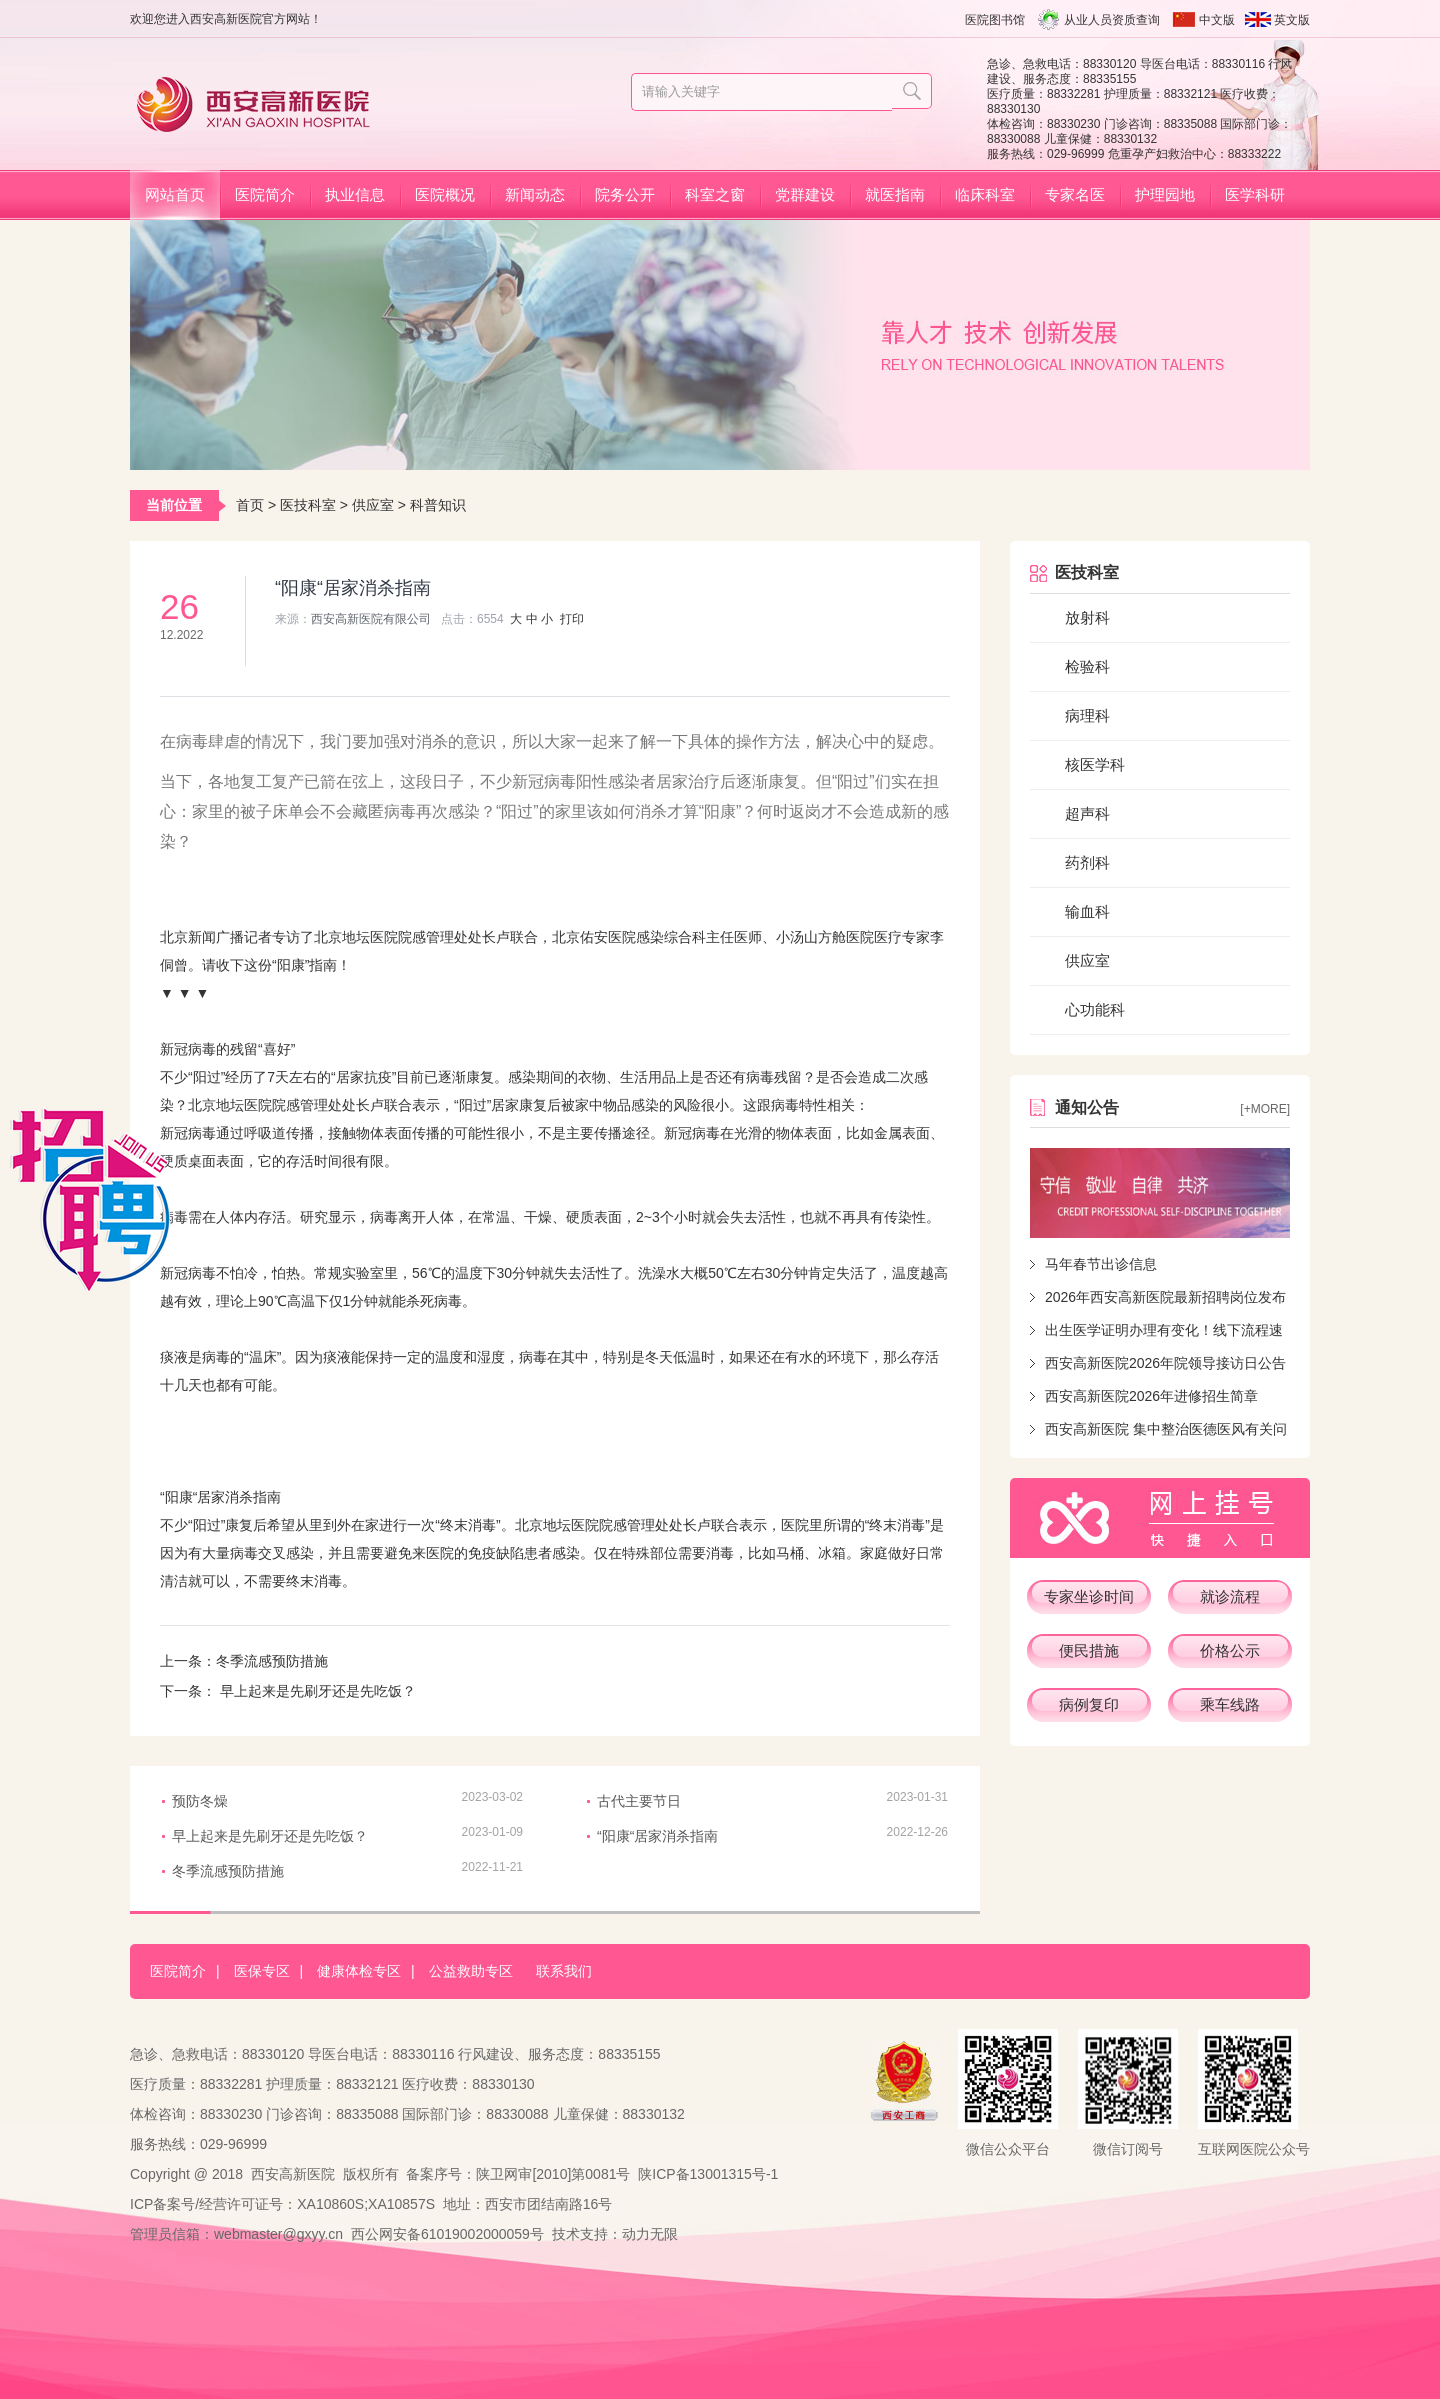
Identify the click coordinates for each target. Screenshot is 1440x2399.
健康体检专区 (359, 1971)
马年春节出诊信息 (1101, 1264)
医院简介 (265, 194)
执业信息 (355, 194)
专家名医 (1075, 194)
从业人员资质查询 (1112, 20)
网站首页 (175, 194)
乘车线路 (1230, 1704)
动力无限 (650, 2234)
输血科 (1087, 911)
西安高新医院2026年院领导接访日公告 (1165, 1363)
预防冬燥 (200, 1801)
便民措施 (1089, 1650)
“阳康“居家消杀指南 (657, 1836)
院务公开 (625, 194)
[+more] (1265, 1109)
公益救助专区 (471, 1971)
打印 (572, 619)
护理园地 (1165, 194)
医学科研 (1255, 194)
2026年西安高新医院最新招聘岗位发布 (1165, 1297)
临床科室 (985, 194)
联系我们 (564, 1971)
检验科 (1087, 666)
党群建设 (805, 194)
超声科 (1087, 813)
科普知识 (438, 505)
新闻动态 (535, 194)
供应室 (373, 505)
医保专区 (262, 1971)
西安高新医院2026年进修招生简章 (1151, 1396)
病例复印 (1089, 1704)
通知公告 (1087, 1107)
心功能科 (1095, 1009)
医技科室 (308, 505)
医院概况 (445, 194)
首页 (250, 505)
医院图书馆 (995, 20)
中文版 (1217, 20)
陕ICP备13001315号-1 (708, 2174)
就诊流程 (1230, 1596)
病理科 (1087, 715)
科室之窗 (715, 194)
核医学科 (1095, 764)
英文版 (1292, 20)
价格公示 (1230, 1650)
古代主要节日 (639, 1801)
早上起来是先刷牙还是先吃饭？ (316, 1691)
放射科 (1087, 617)
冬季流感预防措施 (272, 1661)
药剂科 (1087, 862)
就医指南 (895, 194)
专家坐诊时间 (1089, 1596)
